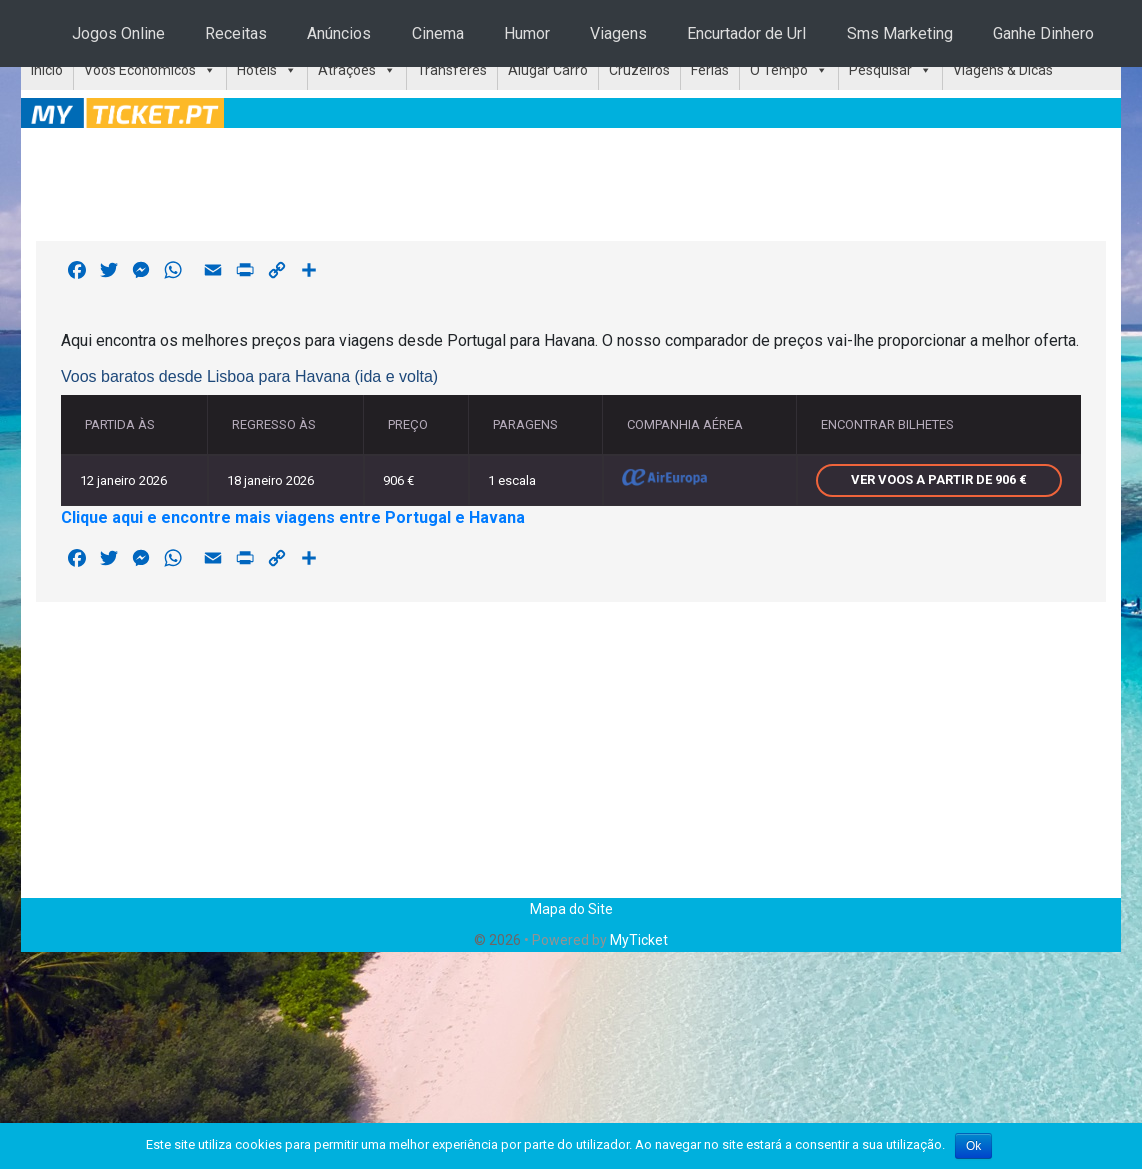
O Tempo (779, 70)
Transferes (452, 70)
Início (47, 70)
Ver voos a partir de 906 (939, 479)
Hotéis (257, 70)
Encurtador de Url (746, 33)
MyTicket (639, 940)
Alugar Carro (548, 70)
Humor (527, 33)
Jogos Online (118, 33)
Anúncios (339, 33)
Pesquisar (880, 70)
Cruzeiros (639, 70)
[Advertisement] (571, 181)
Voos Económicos (140, 70)
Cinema (438, 33)
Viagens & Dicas (1003, 70)
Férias (710, 70)
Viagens (618, 33)
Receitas (236, 33)
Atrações (347, 70)
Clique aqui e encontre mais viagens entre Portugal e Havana (293, 517)
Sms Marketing (900, 33)
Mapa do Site (571, 909)
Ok (973, 1146)
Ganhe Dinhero (1043, 33)
